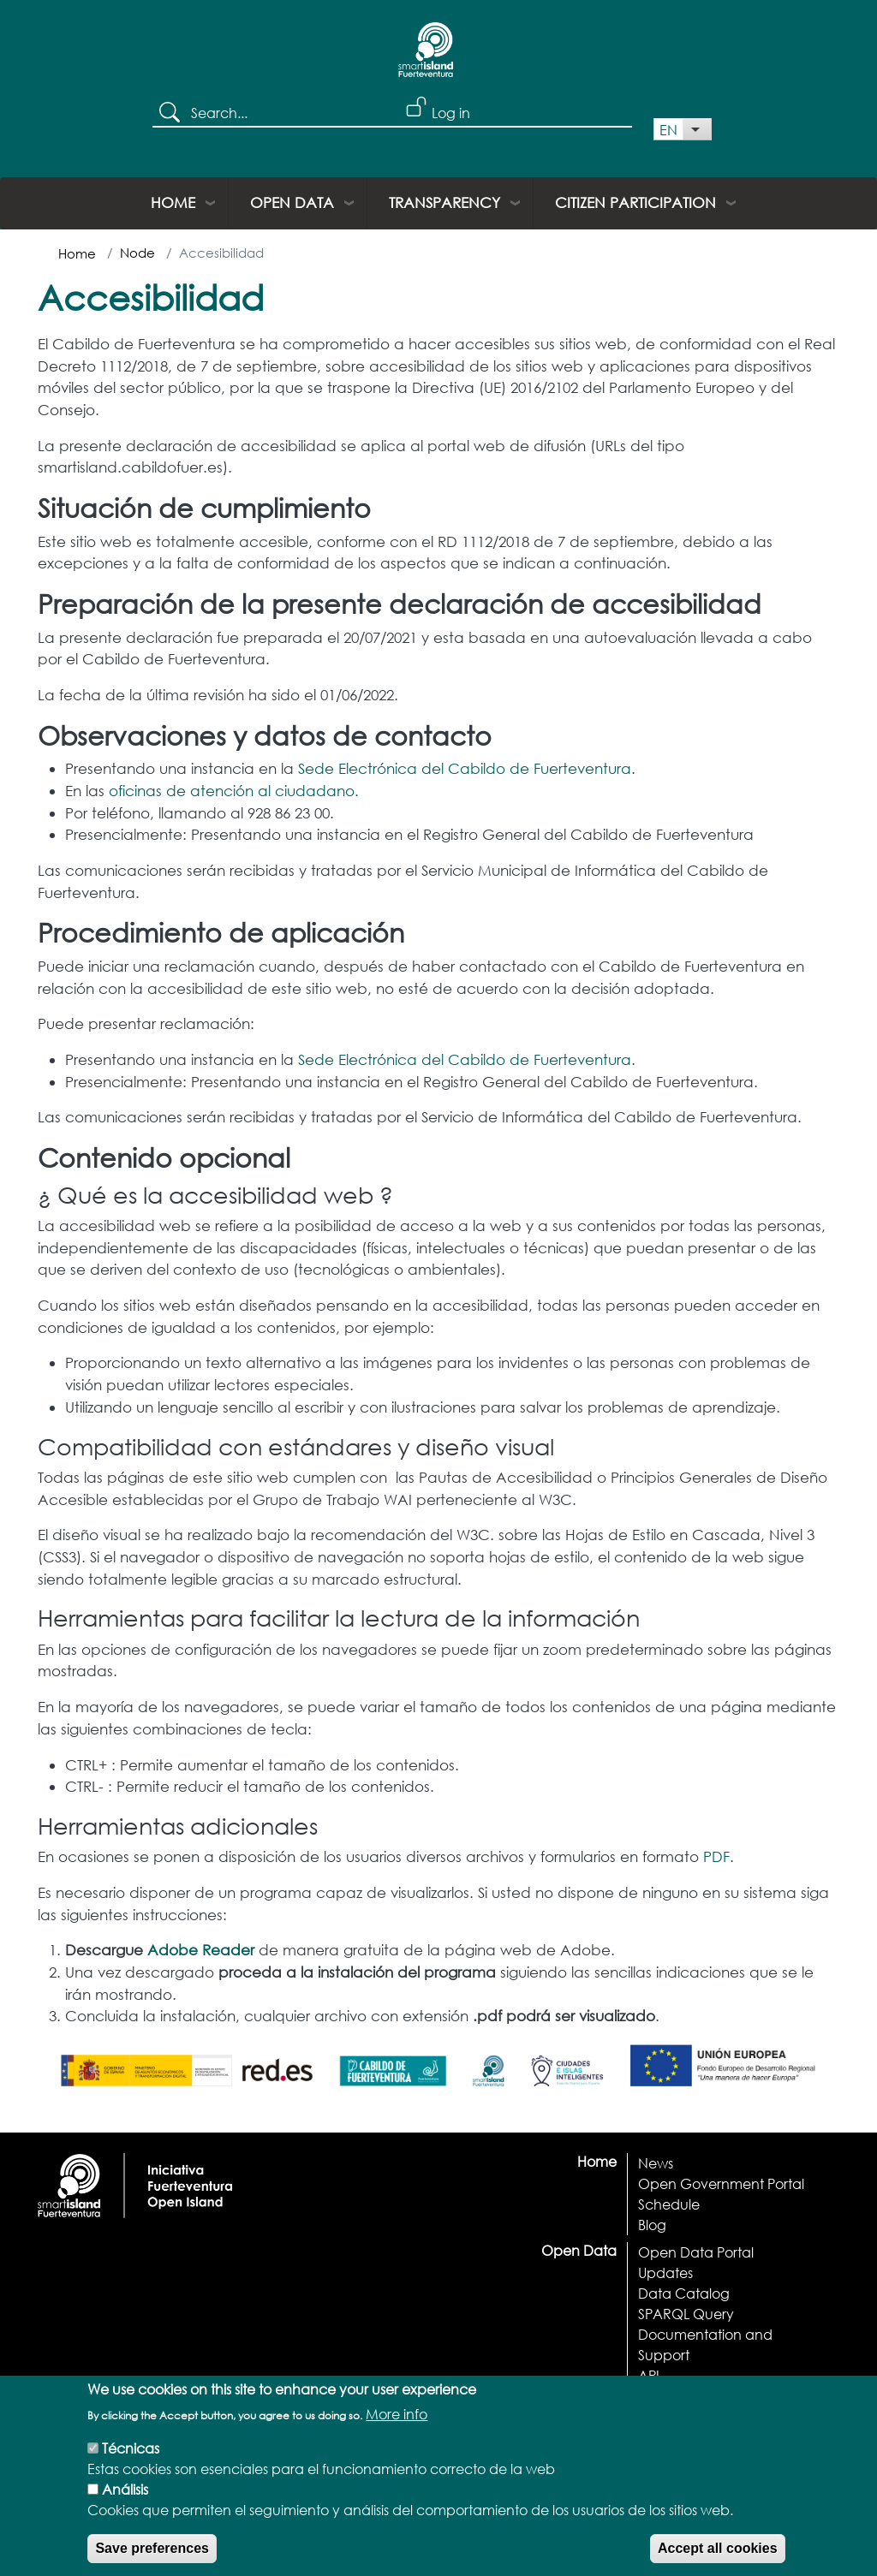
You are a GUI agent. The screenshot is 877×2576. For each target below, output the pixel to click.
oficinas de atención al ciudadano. (234, 791)
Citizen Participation (635, 202)
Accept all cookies (718, 2560)
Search (171, 113)
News (655, 2163)
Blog (652, 2225)
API (648, 2375)
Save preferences (152, 2560)
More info (396, 2426)
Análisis (125, 2501)
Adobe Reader (200, 1950)
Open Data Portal (696, 2252)
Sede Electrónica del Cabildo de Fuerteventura (464, 768)
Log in (451, 113)
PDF (716, 1856)
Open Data (292, 202)
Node (137, 252)
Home (173, 202)
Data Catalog (684, 2293)
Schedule (669, 2204)
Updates (665, 2273)
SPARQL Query (686, 2314)
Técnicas (130, 2460)
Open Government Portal (721, 2183)
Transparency (444, 202)
